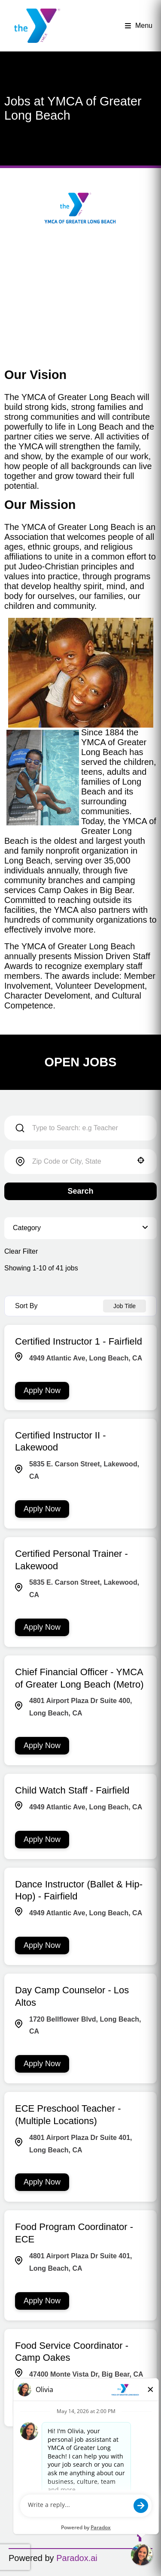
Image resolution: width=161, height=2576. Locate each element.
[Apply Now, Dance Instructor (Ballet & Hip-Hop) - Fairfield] (42, 1945)
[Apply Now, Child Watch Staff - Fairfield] (42, 1839)
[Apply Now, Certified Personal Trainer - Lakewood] (42, 1627)
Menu (138, 25)
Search (80, 1191)
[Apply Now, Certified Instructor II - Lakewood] (42, 1509)
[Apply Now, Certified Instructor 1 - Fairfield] (42, 1390)
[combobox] (80, 1161)
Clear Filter (21, 1251)
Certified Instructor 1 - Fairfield (78, 1341)
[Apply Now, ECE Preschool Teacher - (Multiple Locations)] (42, 2182)
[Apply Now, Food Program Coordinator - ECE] (42, 2301)
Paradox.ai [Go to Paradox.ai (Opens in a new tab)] (76, 2558)
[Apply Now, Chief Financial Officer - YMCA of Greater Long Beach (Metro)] (42, 1745)
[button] (140, 1160)
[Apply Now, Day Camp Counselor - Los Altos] (42, 2064)
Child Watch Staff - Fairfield (72, 1790)
